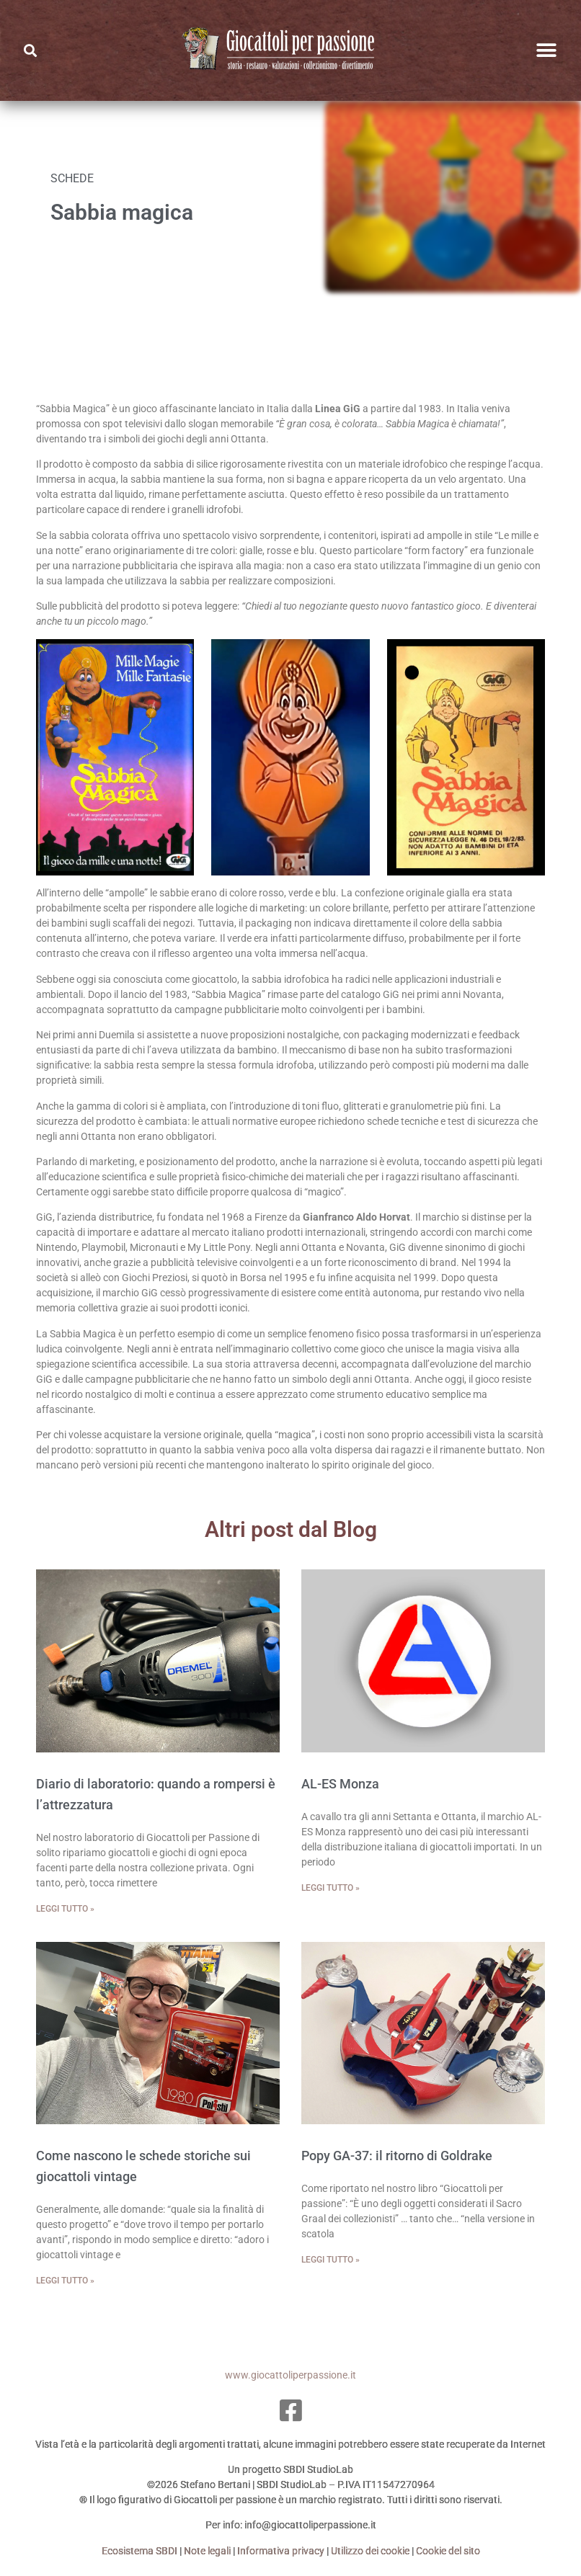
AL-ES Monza (340, 1783)
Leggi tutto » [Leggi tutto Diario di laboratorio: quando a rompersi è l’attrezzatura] (65, 1909)
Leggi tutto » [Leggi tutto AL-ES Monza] (330, 1888)
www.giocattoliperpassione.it (290, 2375)
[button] (547, 51)
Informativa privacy (280, 2551)
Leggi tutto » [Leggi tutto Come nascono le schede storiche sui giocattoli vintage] (65, 2281)
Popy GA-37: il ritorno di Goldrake (396, 2155)
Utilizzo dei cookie (370, 2551)
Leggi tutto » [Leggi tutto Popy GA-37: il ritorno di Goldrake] (330, 2260)
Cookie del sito (448, 2551)
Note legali (207, 2551)
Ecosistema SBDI (139, 2551)
